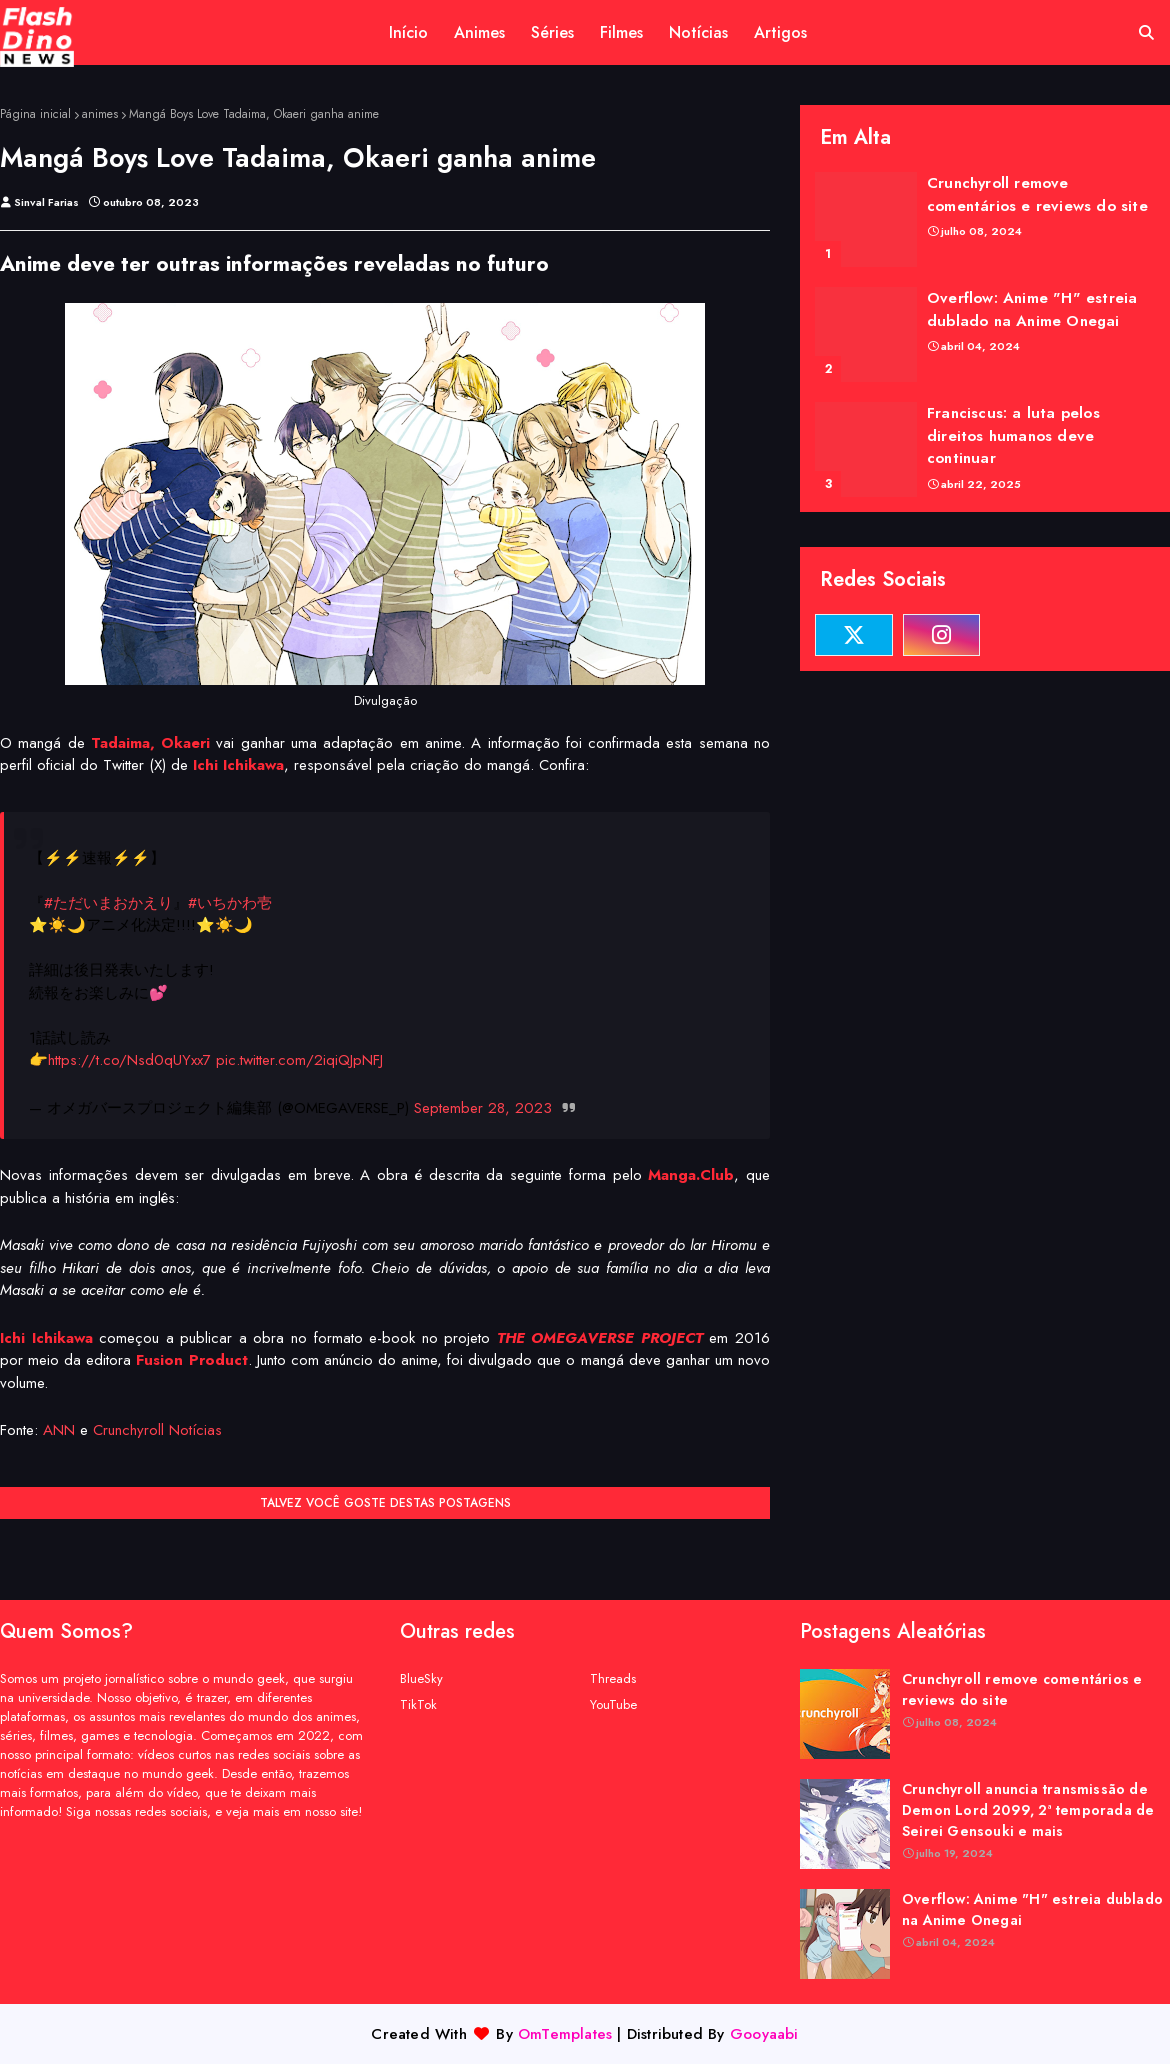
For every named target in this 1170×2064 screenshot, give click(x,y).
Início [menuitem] (408, 32)
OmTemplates (565, 2034)
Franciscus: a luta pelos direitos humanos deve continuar (1013, 435)
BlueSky (421, 1678)
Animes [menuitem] (479, 32)
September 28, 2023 (483, 1108)
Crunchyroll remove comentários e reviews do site (1037, 194)
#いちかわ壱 (230, 903)
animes (100, 114)
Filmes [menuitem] (621, 32)
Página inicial (35, 114)
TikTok (418, 1704)
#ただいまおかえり (108, 903)
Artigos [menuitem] (780, 32)
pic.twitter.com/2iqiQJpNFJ (299, 1060)
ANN (59, 1430)
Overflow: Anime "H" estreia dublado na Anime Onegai (1032, 309)
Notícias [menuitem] (698, 32)
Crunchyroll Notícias (157, 1430)
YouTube (613, 1704)
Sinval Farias (46, 202)
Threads (613, 1678)
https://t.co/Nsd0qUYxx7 (129, 1060)
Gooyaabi (764, 2034)
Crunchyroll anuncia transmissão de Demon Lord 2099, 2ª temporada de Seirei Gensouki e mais (1028, 1810)
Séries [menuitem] (552, 32)
